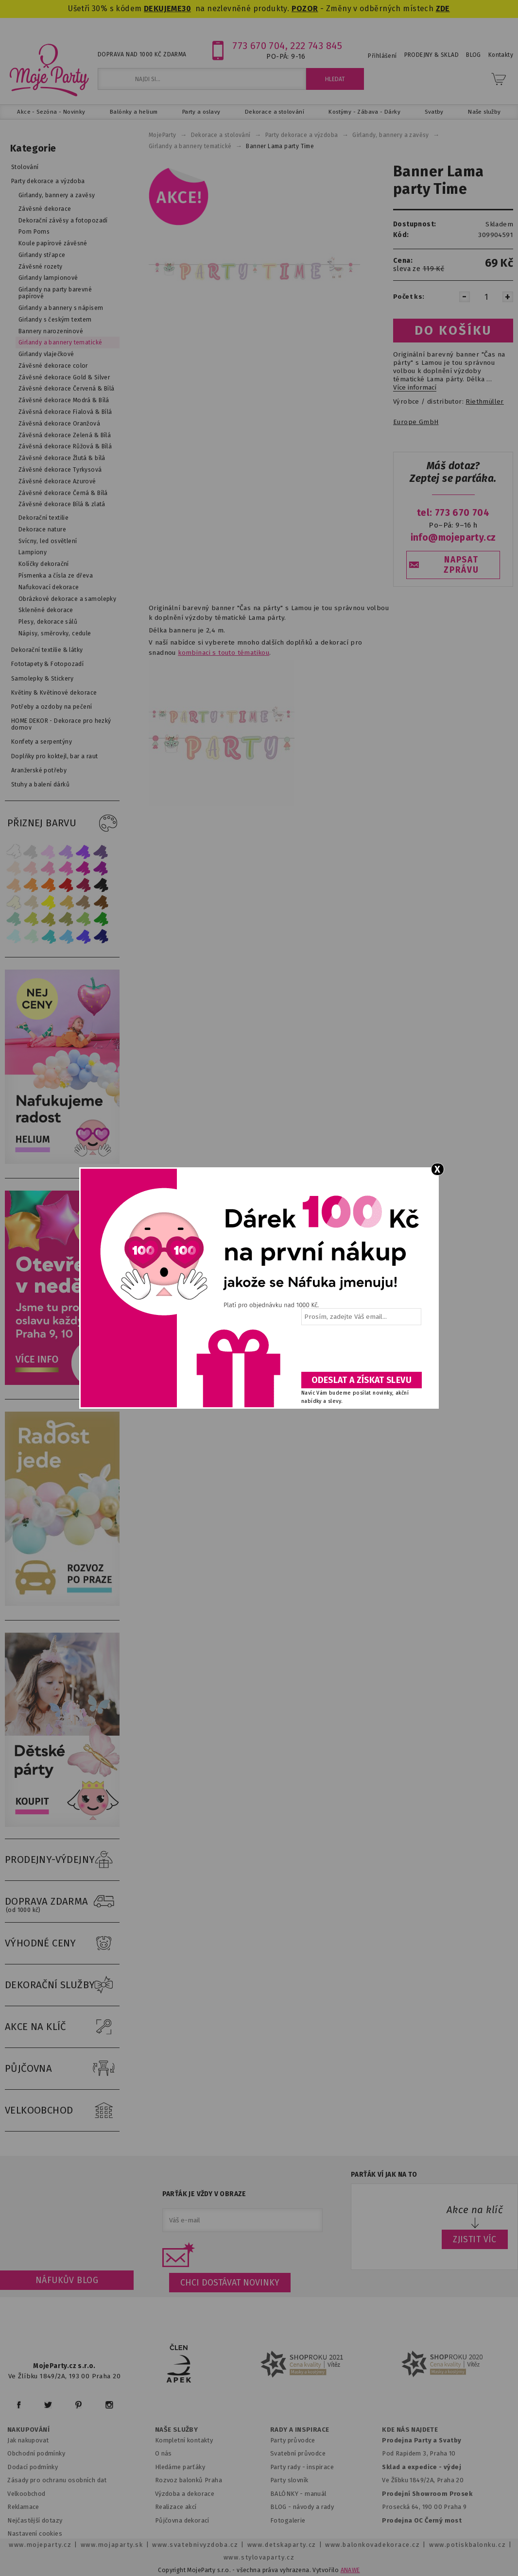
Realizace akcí (176, 2506)
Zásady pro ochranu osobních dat (57, 2480)
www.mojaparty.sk (112, 2544)
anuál (319, 2493)
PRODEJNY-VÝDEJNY (62, 1860)
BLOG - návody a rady (302, 2506)
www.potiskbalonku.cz (467, 2544)
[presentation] (360, 1352)
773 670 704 (258, 45)
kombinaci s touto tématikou (223, 652)
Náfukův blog (66, 2280)
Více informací (414, 388)
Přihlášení (382, 55)
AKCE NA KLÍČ (62, 2027)
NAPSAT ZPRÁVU (461, 565)
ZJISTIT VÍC (475, 2239)
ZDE (443, 8)
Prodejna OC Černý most (422, 2520)
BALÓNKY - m (290, 2493)
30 (186, 8)
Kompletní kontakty (184, 2440)
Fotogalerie (288, 2520)
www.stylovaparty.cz (259, 2557)
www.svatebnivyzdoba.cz (195, 2544)
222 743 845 (316, 45)
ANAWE (350, 2570)
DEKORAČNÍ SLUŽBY (62, 1985)
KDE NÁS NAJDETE (410, 2430)
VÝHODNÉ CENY (62, 1943)
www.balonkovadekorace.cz (372, 2544)
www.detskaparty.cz (281, 2544)
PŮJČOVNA (62, 2069)
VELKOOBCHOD (62, 2111)
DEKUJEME (163, 8)
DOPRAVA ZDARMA (62, 1902)
